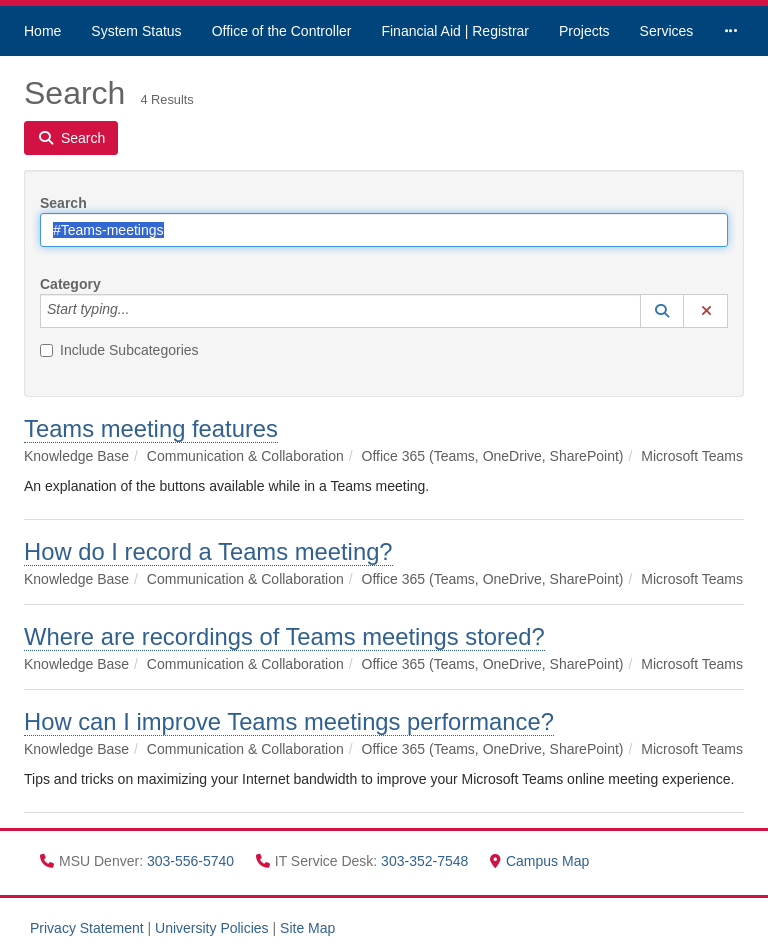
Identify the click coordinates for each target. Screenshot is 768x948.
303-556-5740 (192, 861)
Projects (584, 31)
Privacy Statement (87, 928)
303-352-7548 (426, 861)
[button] (662, 311)
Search (63, 203)
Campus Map (539, 861)
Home (42, 31)
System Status (136, 31)
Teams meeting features (151, 428)
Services (667, 31)
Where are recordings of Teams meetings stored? (284, 636)
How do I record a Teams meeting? (208, 551)
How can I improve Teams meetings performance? (289, 721)
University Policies (212, 928)
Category (70, 284)
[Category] (140, 311)
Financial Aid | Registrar (455, 31)
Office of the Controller (282, 31)
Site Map (307, 928)
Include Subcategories (119, 350)
